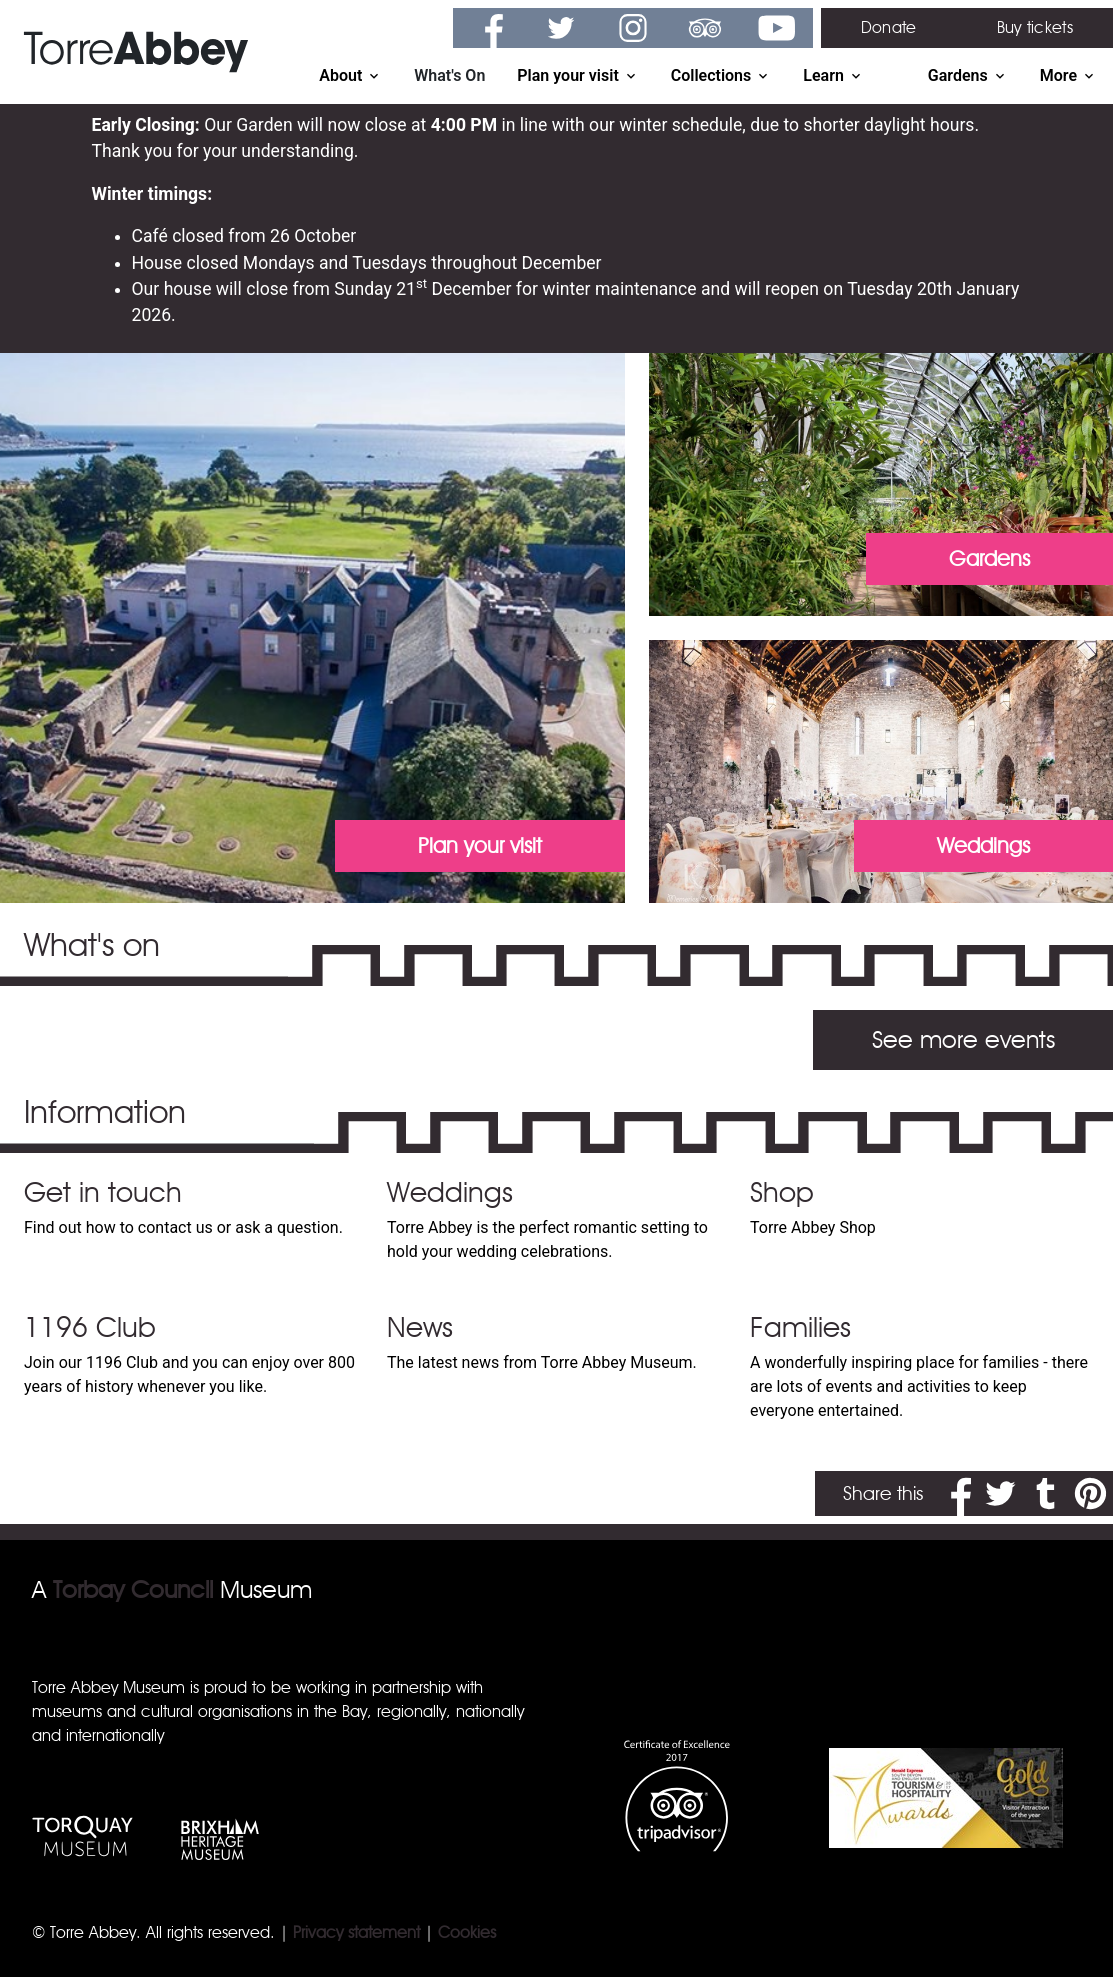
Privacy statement (356, 1932)
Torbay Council (133, 1589)
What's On (449, 75)
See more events (963, 1039)
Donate (889, 27)
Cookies (467, 1932)
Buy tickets (1035, 27)
